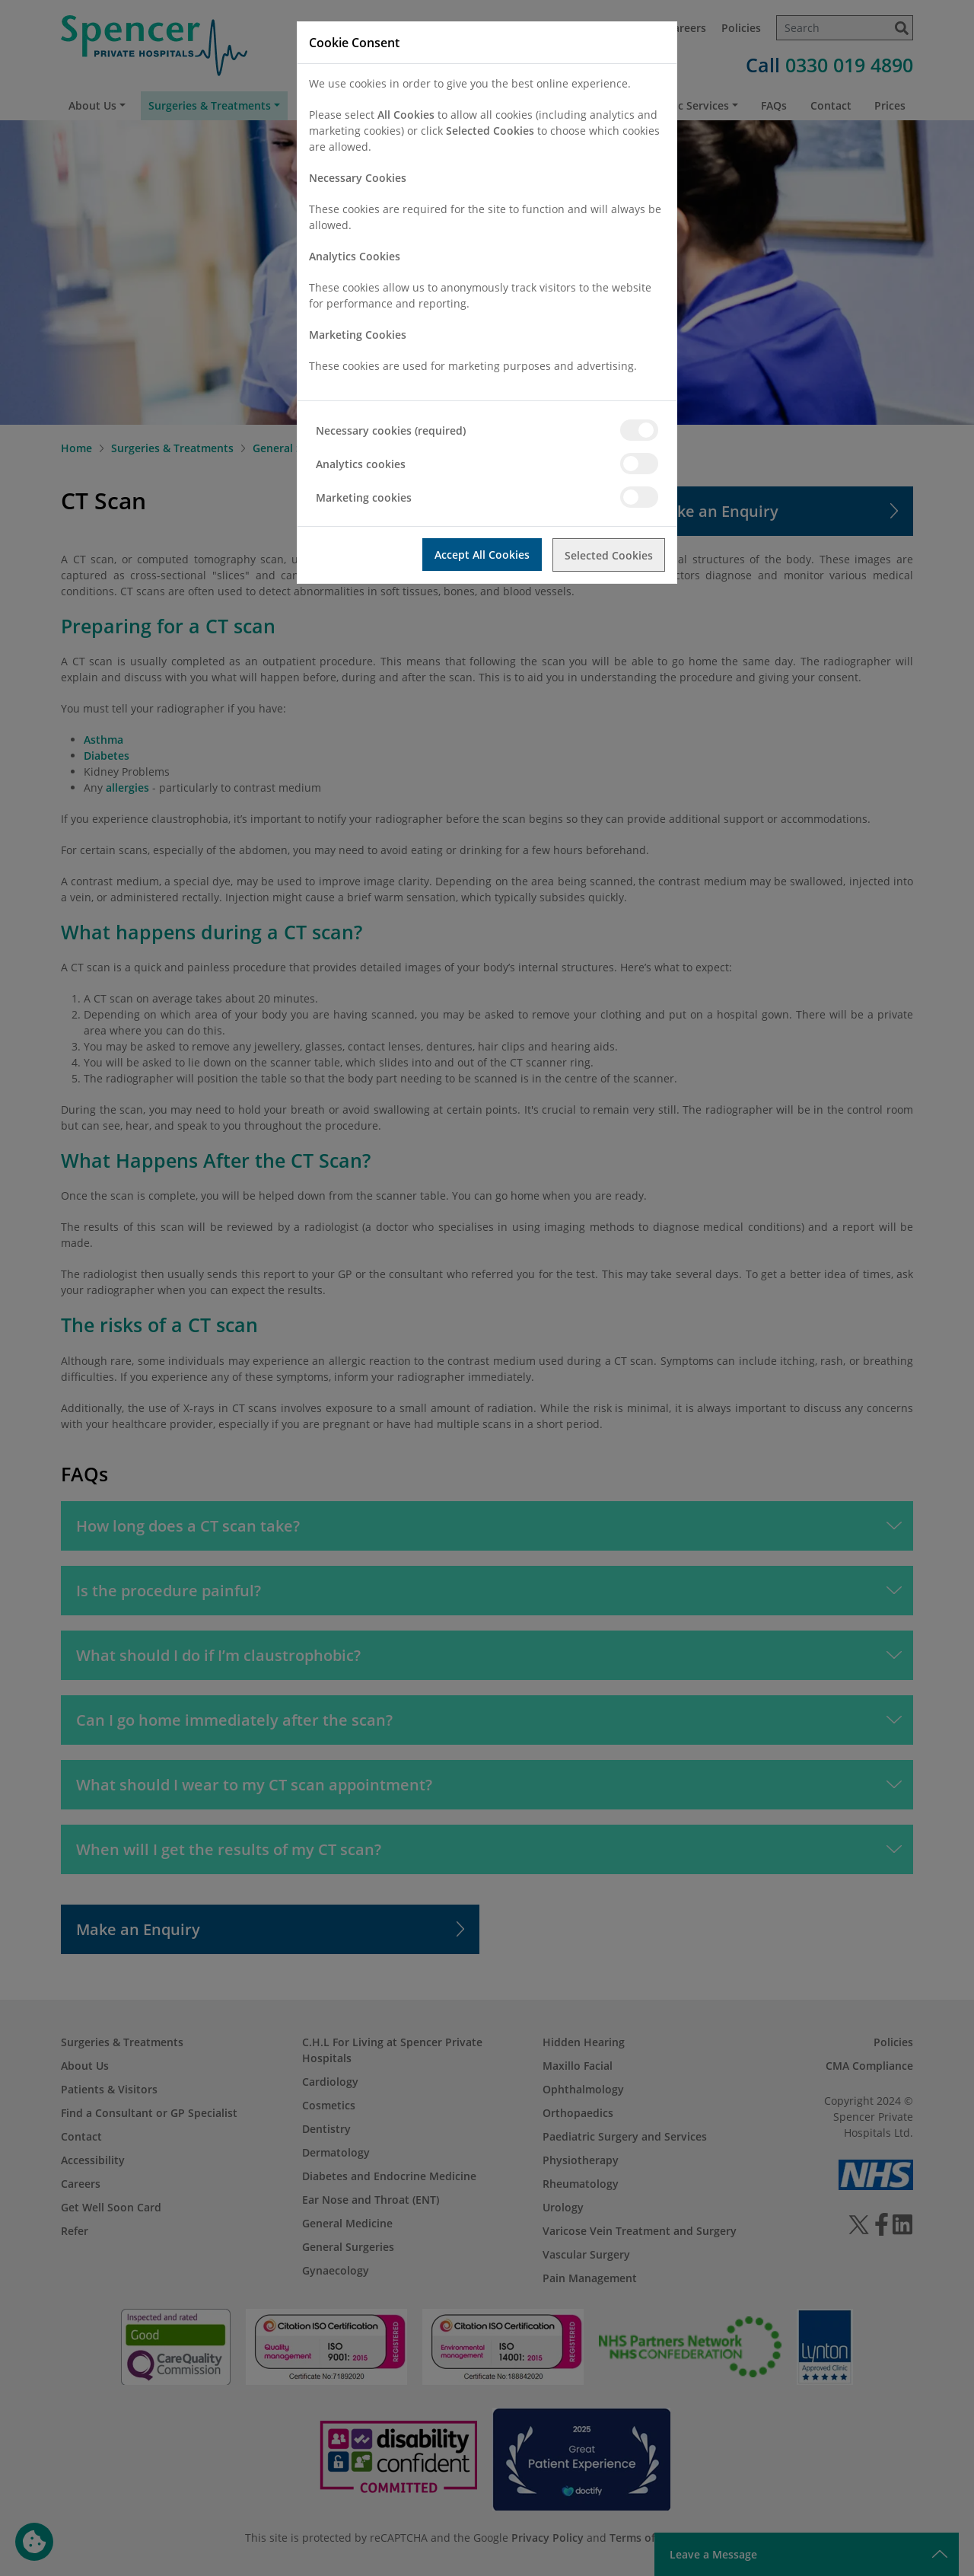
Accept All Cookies (481, 554)
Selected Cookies (609, 554)
